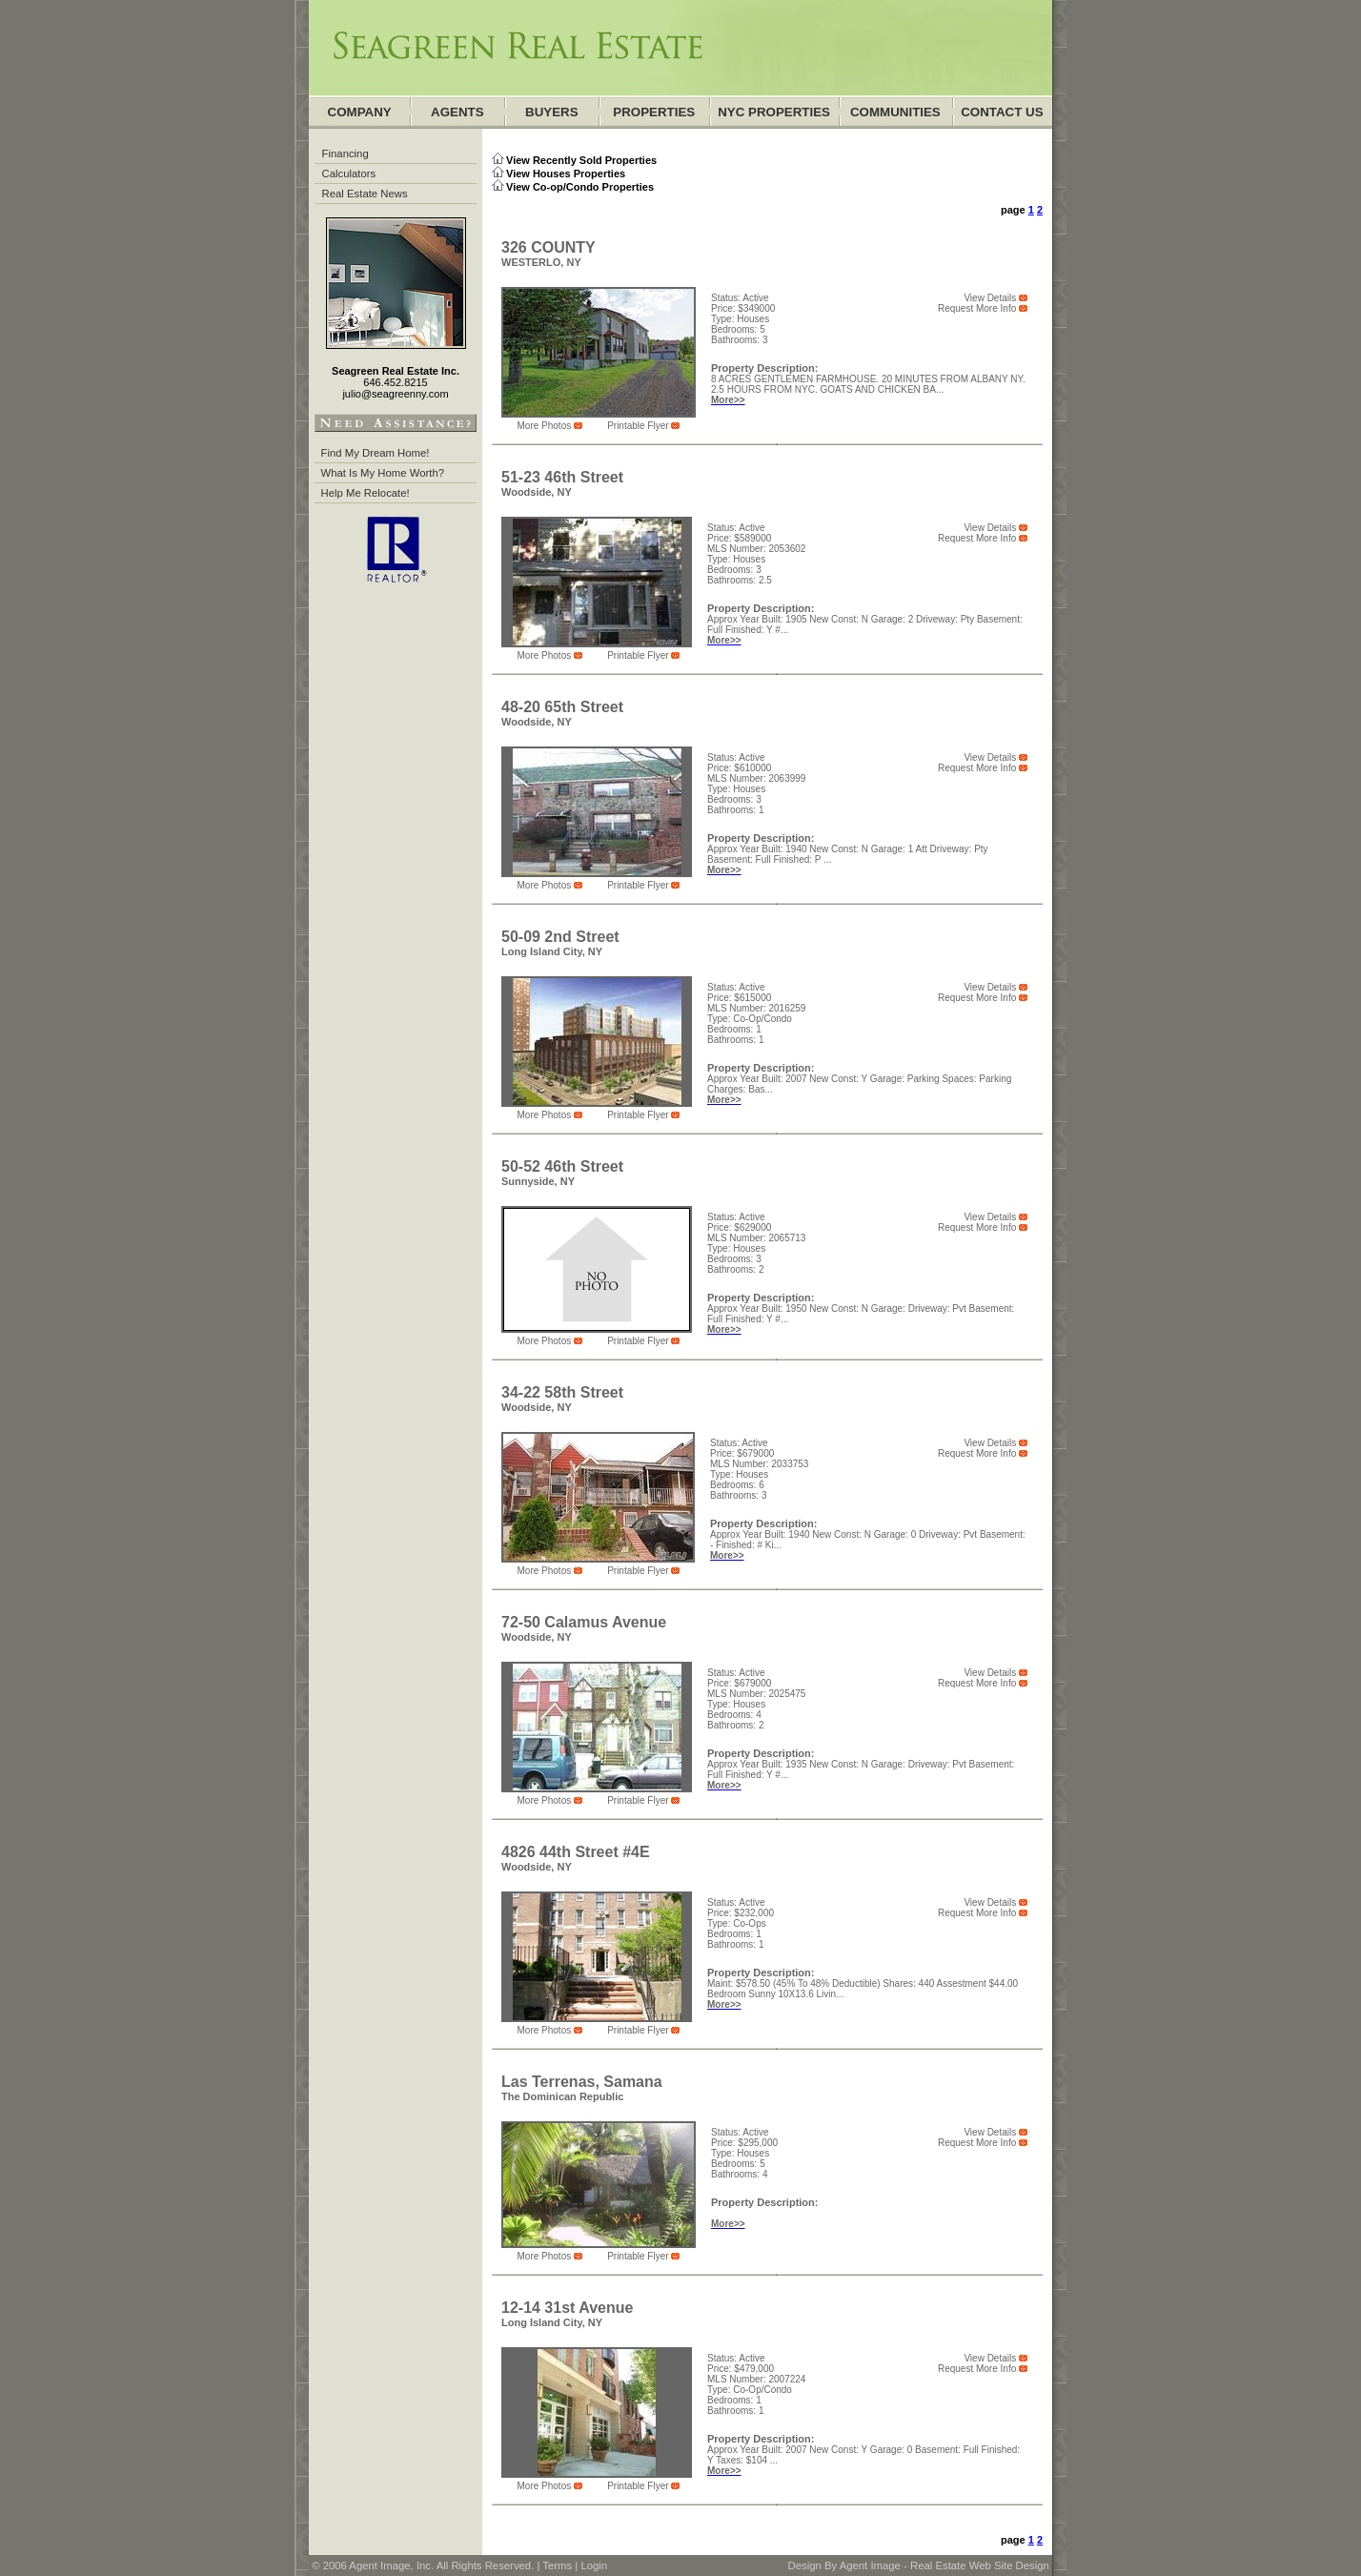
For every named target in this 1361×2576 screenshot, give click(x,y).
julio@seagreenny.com (395, 393)
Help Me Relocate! (365, 493)
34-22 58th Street (562, 1392)
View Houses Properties (565, 173)
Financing (345, 153)
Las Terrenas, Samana (581, 2082)
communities (895, 112)
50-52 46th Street (562, 1166)
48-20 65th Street (562, 707)
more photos (546, 425)
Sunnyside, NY (538, 1181)
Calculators (349, 173)
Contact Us (1002, 112)
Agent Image (870, 2565)
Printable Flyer (637, 425)
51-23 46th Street (562, 477)
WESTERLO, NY (541, 262)
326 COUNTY (548, 247)
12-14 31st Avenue (567, 2308)
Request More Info (977, 308)
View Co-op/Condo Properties (580, 187)
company (360, 112)
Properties (654, 112)
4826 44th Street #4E (575, 1852)
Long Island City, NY (551, 951)
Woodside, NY (536, 492)
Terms (557, 2565)
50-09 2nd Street (560, 937)
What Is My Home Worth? (382, 473)
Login (593, 2565)
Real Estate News (365, 193)
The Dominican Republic (562, 2096)
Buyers (552, 112)
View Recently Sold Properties (581, 160)
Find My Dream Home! (375, 453)
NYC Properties (774, 112)
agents (457, 112)
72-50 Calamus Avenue (583, 1622)
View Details (990, 298)
